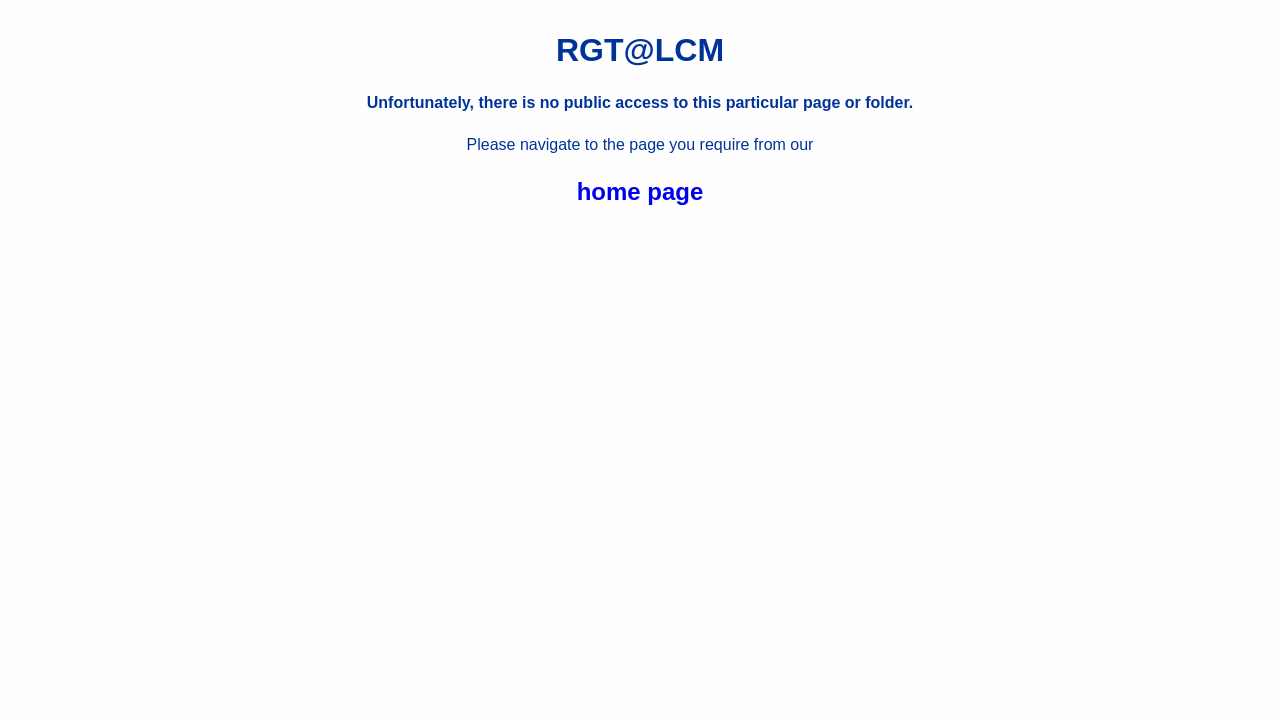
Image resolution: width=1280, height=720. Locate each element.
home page (640, 191)
